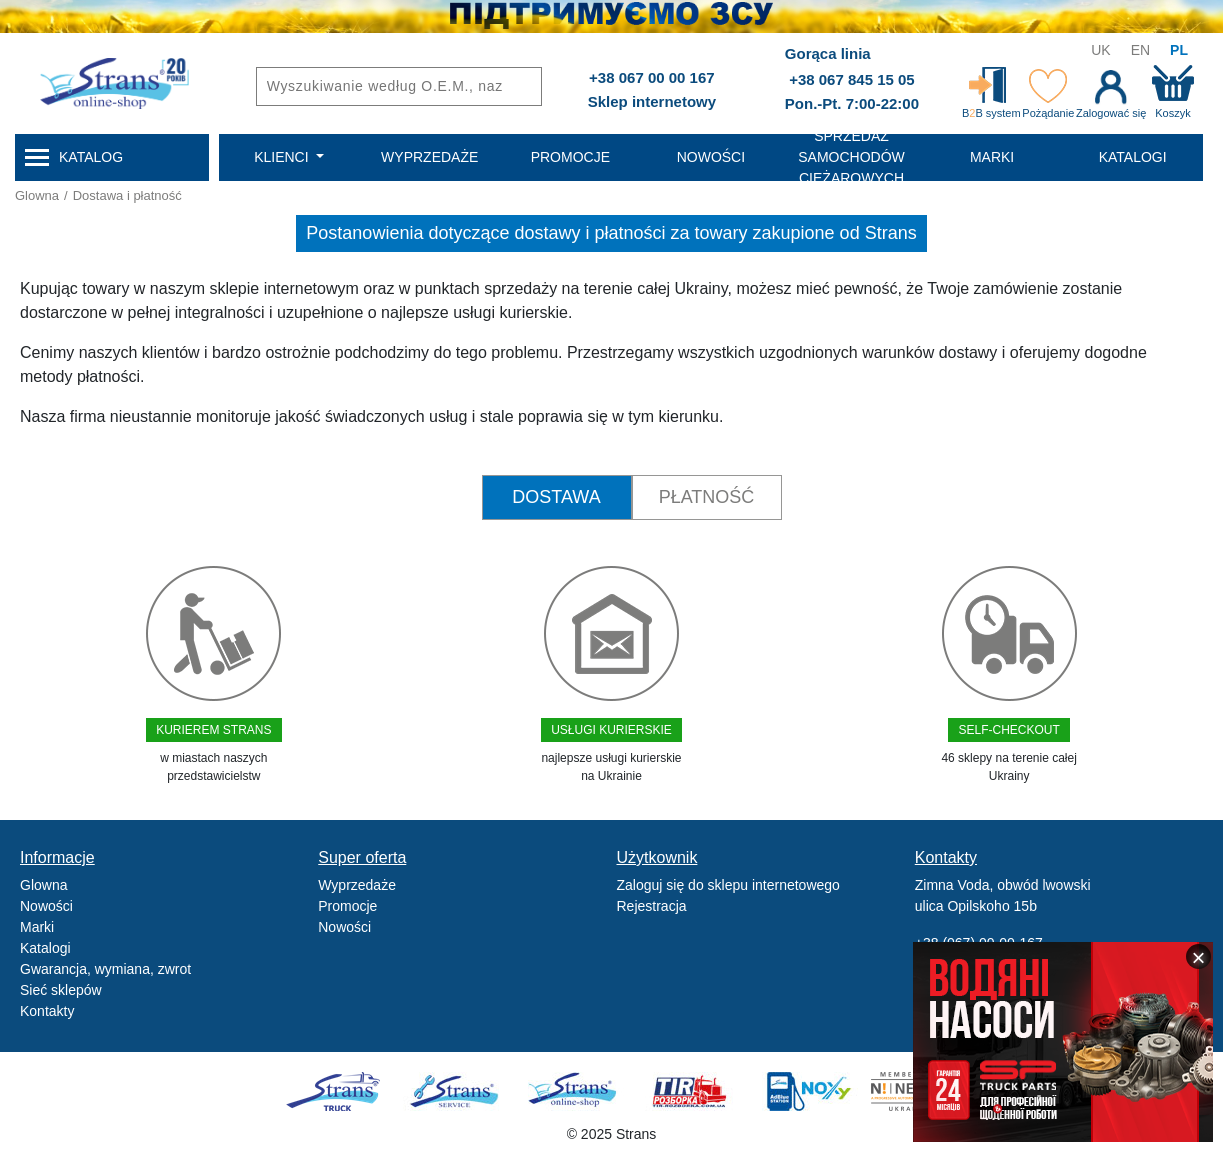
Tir (690, 1091)
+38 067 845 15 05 (852, 79)
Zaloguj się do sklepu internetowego (728, 885)
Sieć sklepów (61, 990)
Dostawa (556, 497)
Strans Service (456, 1091)
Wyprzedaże (357, 885)
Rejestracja (652, 906)
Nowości (46, 906)
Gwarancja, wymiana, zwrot (105, 969)
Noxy (807, 1091)
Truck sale (339, 1091)
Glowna (37, 195)
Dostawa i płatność (127, 195)
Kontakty (47, 1011)
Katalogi (45, 948)
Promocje (347, 906)
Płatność (707, 497)
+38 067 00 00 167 (652, 77)
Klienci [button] (283, 157)
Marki (37, 927)
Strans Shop (573, 1091)
